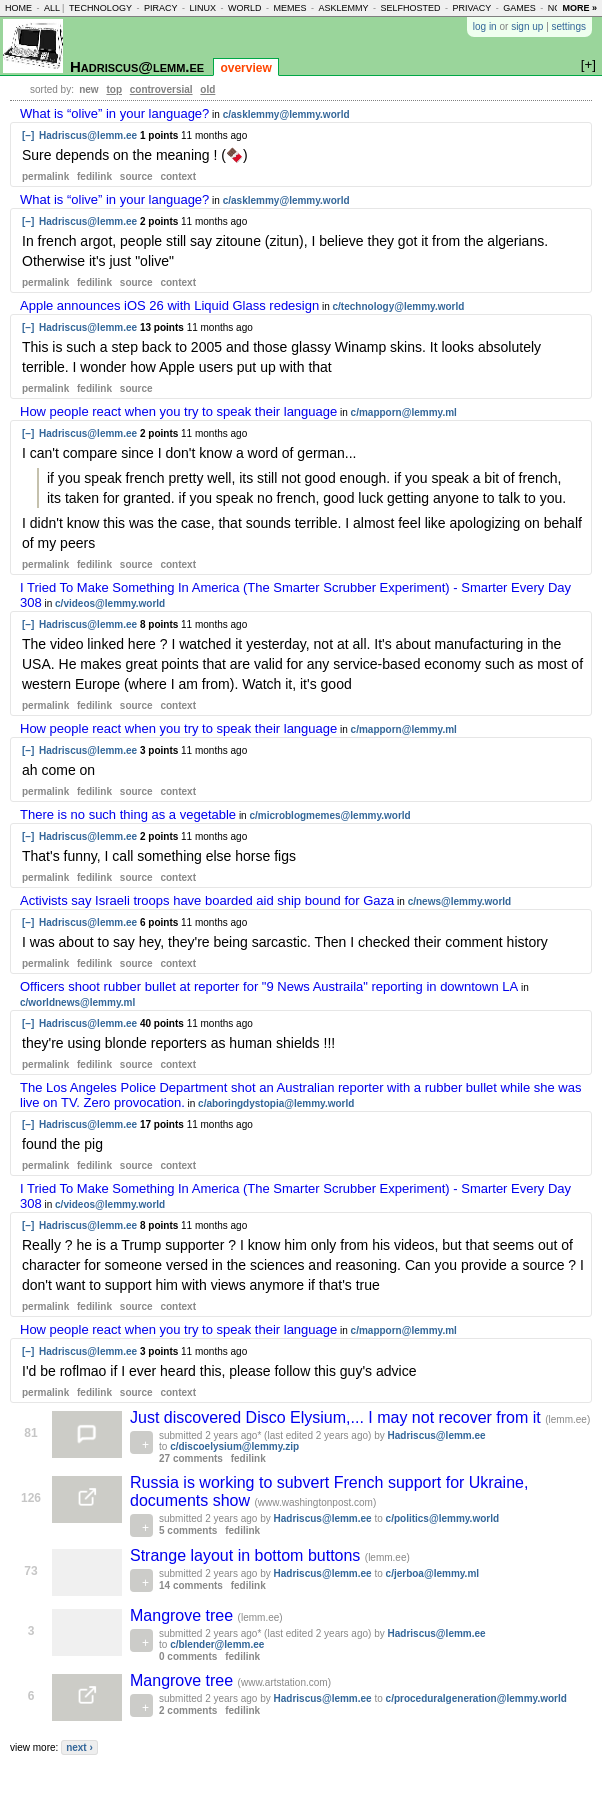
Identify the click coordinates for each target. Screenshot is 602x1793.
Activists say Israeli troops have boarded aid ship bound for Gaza (207, 900)
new (88, 89)
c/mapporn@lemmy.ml (404, 412)
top (114, 89)
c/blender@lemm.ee (217, 1644)
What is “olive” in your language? (114, 113)
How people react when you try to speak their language (178, 411)
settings (569, 26)
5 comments (188, 1530)
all (52, 8)
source (136, 176)
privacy (471, 8)
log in (485, 26)
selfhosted (410, 8)
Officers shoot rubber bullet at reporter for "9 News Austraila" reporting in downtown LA (269, 986)
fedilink (94, 176)
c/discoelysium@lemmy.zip (234, 1446)
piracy (161, 8)
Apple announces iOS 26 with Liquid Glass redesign (169, 305)
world (245, 8)
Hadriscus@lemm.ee (137, 66)
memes (289, 8)
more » (579, 8)
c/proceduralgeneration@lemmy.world (476, 1698)
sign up (527, 26)
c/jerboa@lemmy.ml (433, 1573)
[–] (28, 135)
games (519, 8)
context (178, 176)
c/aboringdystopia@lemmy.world (276, 1103)
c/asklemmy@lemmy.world (286, 114)
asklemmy (343, 8)
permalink (45, 176)
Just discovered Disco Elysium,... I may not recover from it (337, 1417)
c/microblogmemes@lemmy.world (329, 815)
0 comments (188, 1656)
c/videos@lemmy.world (110, 603)
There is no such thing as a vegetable (128, 814)
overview (245, 68)
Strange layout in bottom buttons (247, 1555)
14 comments (191, 1585)
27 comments (191, 1458)
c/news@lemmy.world (460, 901)
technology (100, 8)
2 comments (188, 1710)
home (18, 8)
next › (79, 1747)
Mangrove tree (184, 1615)
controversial (161, 89)
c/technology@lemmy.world (399, 306)
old (207, 89)
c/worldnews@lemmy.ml (77, 1002)
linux (202, 8)
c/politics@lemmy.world (442, 1518)
